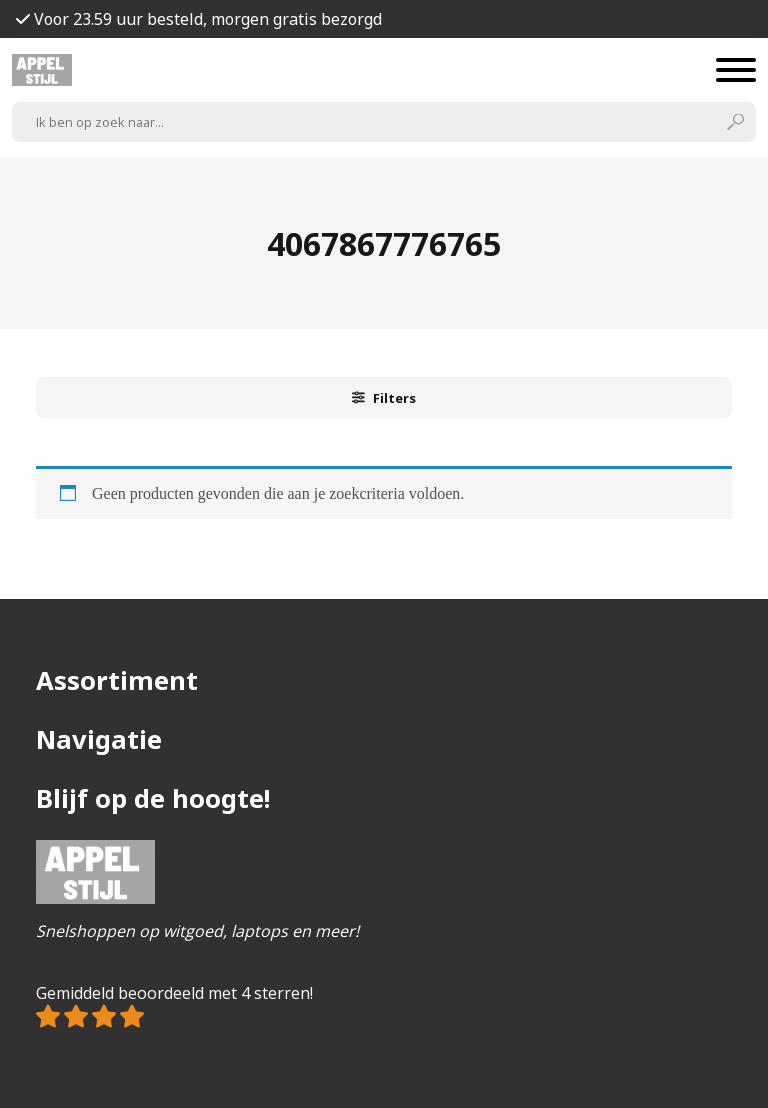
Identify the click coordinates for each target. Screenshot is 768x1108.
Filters (384, 398)
